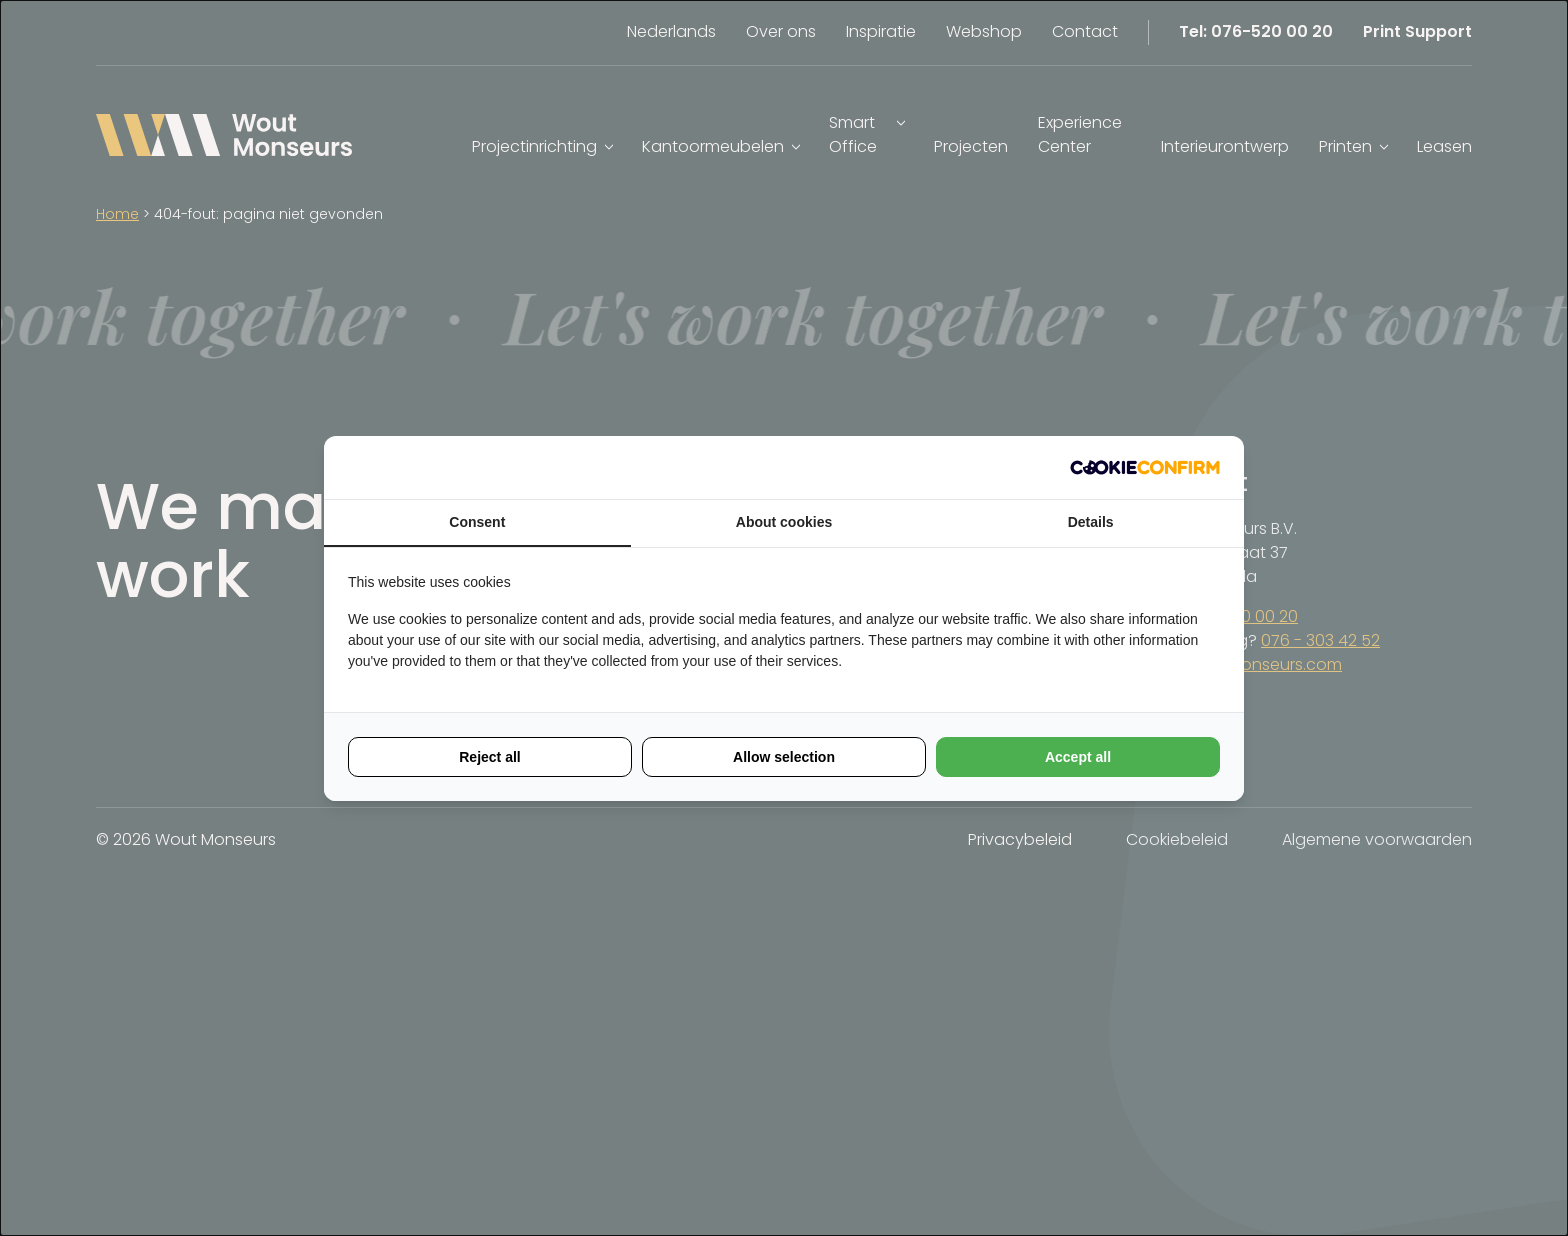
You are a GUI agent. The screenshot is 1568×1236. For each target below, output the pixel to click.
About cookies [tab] (784, 522)
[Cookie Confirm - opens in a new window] (1145, 467)
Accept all (1078, 757)
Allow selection (784, 757)
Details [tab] (1091, 522)
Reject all (489, 757)
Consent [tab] (477, 522)
